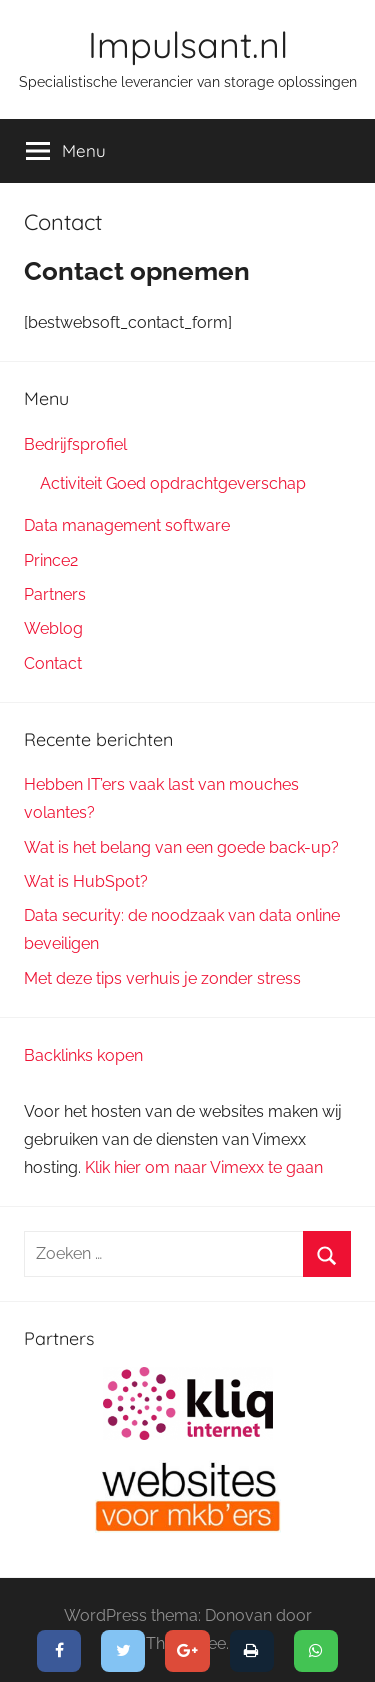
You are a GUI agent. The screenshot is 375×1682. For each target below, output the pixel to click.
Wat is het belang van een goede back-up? (181, 847)
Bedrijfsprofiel (75, 444)
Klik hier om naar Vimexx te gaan (204, 1167)
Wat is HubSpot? (86, 881)
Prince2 (51, 560)
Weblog (53, 628)
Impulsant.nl (188, 44)
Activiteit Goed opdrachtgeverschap (173, 483)
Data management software (127, 525)
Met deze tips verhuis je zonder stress (162, 978)
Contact (53, 663)
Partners (55, 594)
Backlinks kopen (83, 1055)
